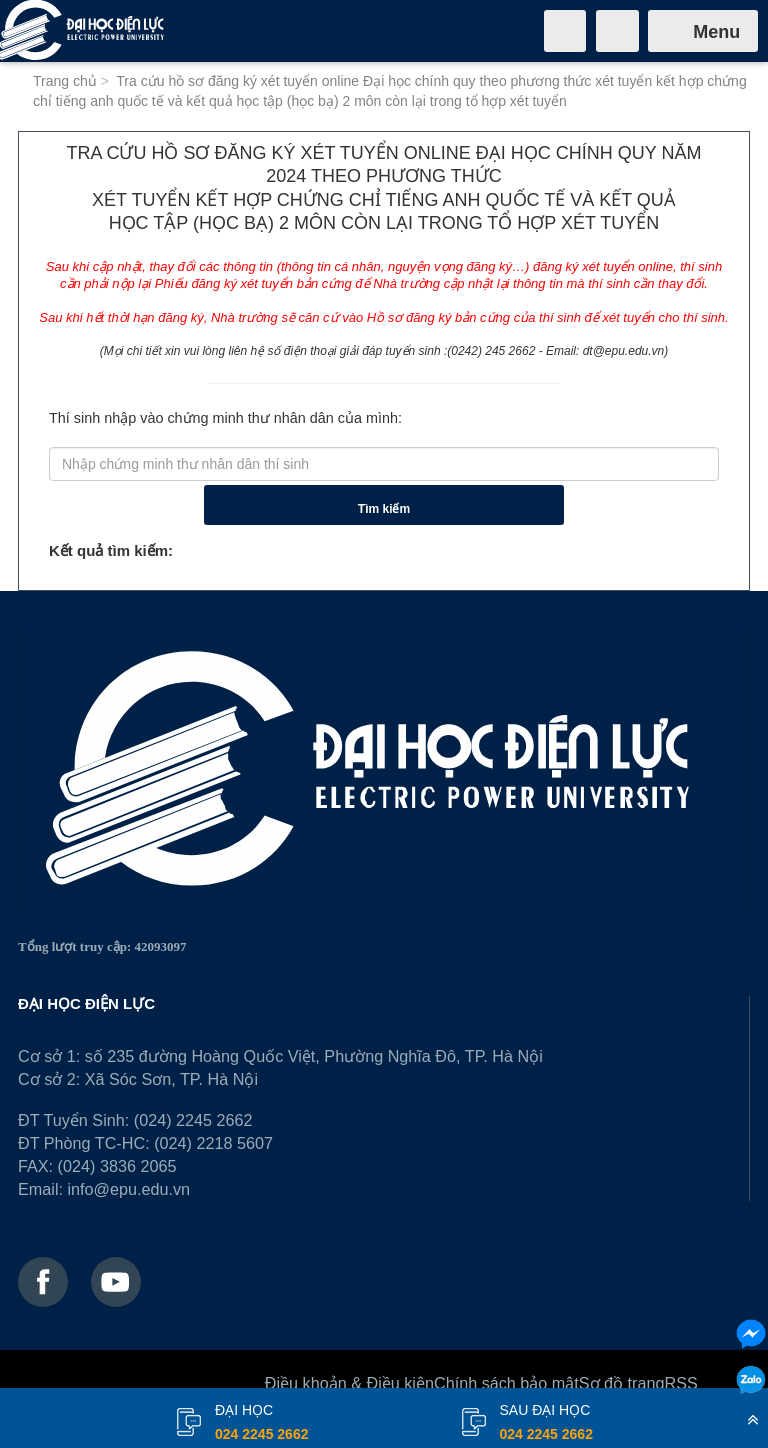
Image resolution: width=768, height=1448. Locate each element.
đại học (261, 1424)
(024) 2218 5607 (213, 1143)
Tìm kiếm (384, 509)
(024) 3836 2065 (117, 1166)
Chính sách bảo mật (506, 1383)
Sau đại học (546, 1424)
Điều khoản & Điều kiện (349, 1383)
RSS (681, 1383)
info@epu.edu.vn (128, 1189)
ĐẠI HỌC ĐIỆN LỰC (86, 1003)
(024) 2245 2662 (193, 1120)
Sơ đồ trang (622, 1383)
